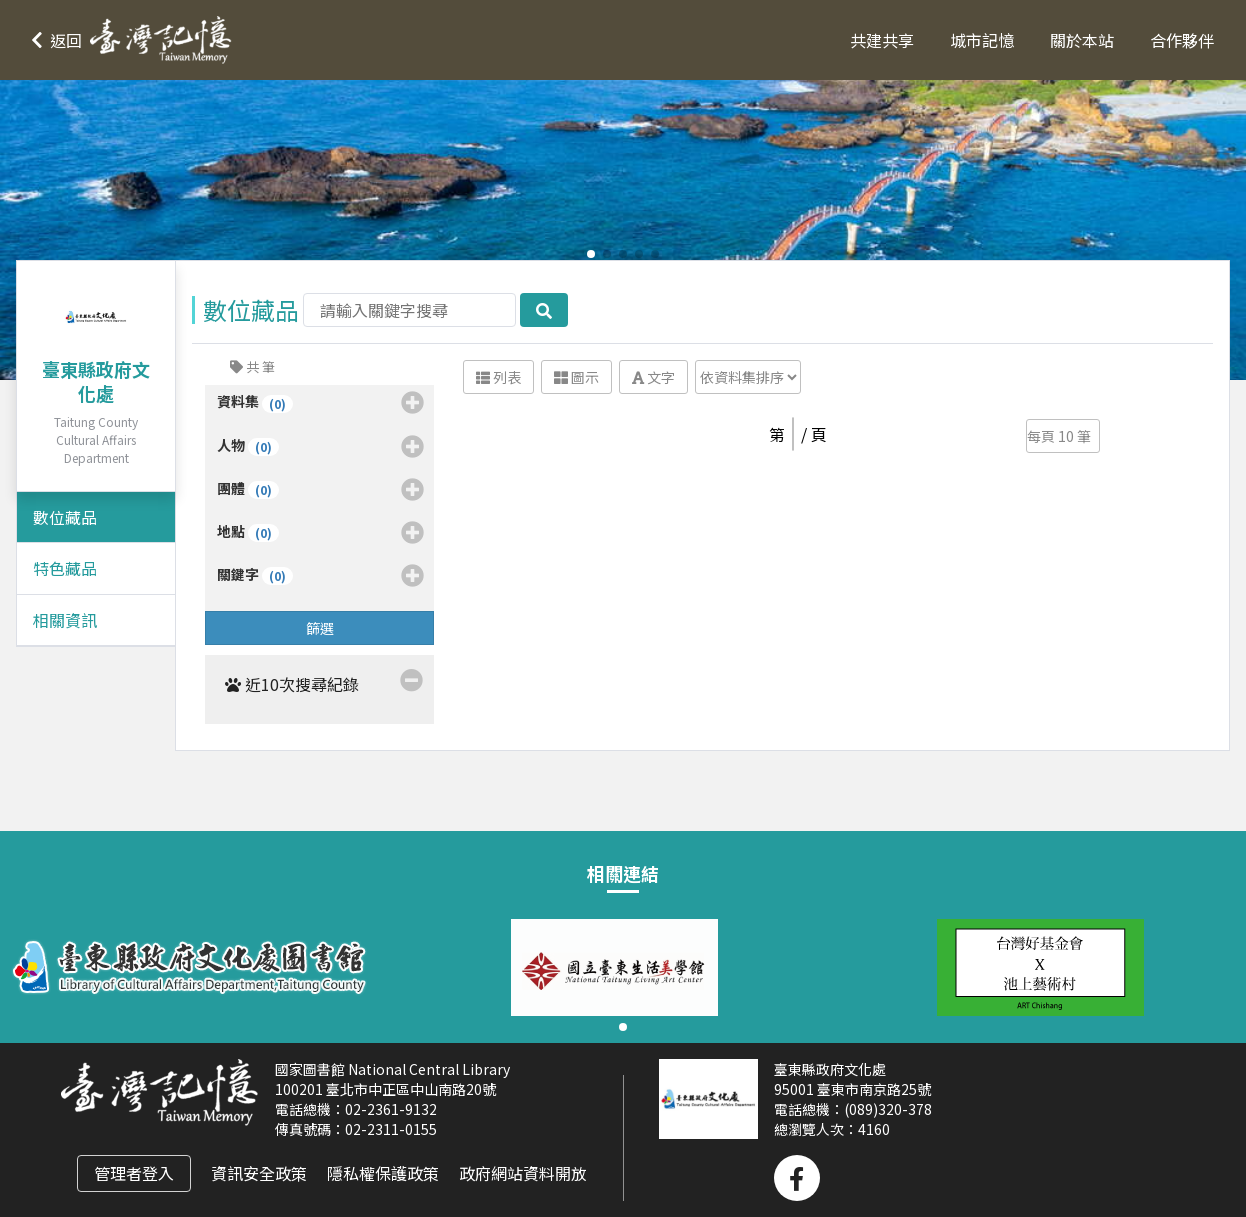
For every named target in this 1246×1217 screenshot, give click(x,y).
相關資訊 (65, 620)
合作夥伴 (1182, 40)
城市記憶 (982, 40)
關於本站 (1082, 40)
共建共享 (882, 40)
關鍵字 (321, 576)
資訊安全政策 (259, 1173)
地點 (321, 533)
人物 (321, 447)
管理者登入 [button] (134, 1173)
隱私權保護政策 (383, 1173)
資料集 (321, 403)
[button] (136, 40)
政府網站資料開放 (523, 1173)
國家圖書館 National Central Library (392, 1069)
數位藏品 (65, 517)
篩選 (320, 628)
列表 (498, 377)
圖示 (576, 377)
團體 (321, 490)
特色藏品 (65, 568)
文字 (653, 377)
